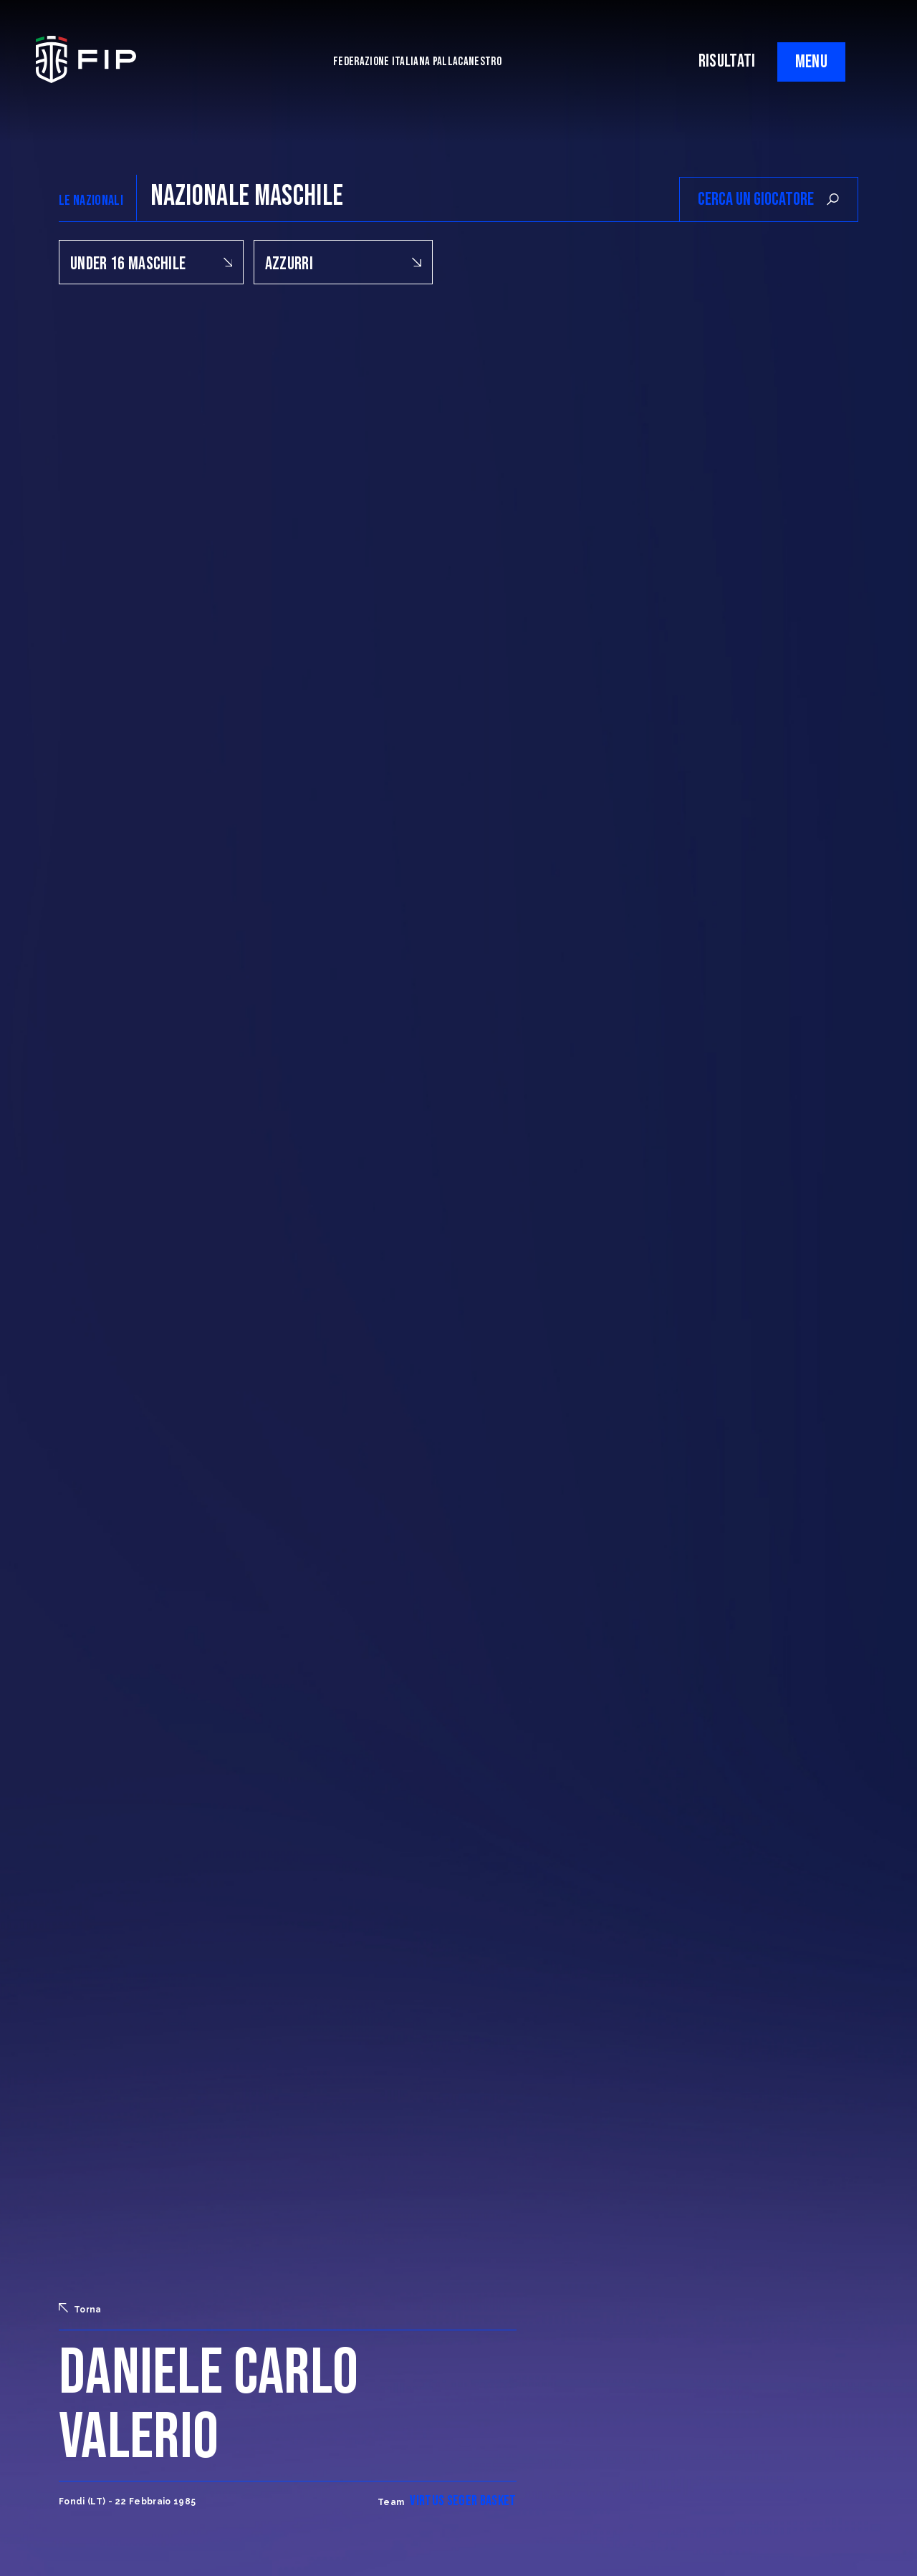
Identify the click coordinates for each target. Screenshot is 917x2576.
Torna (80, 2309)
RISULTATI (727, 61)
